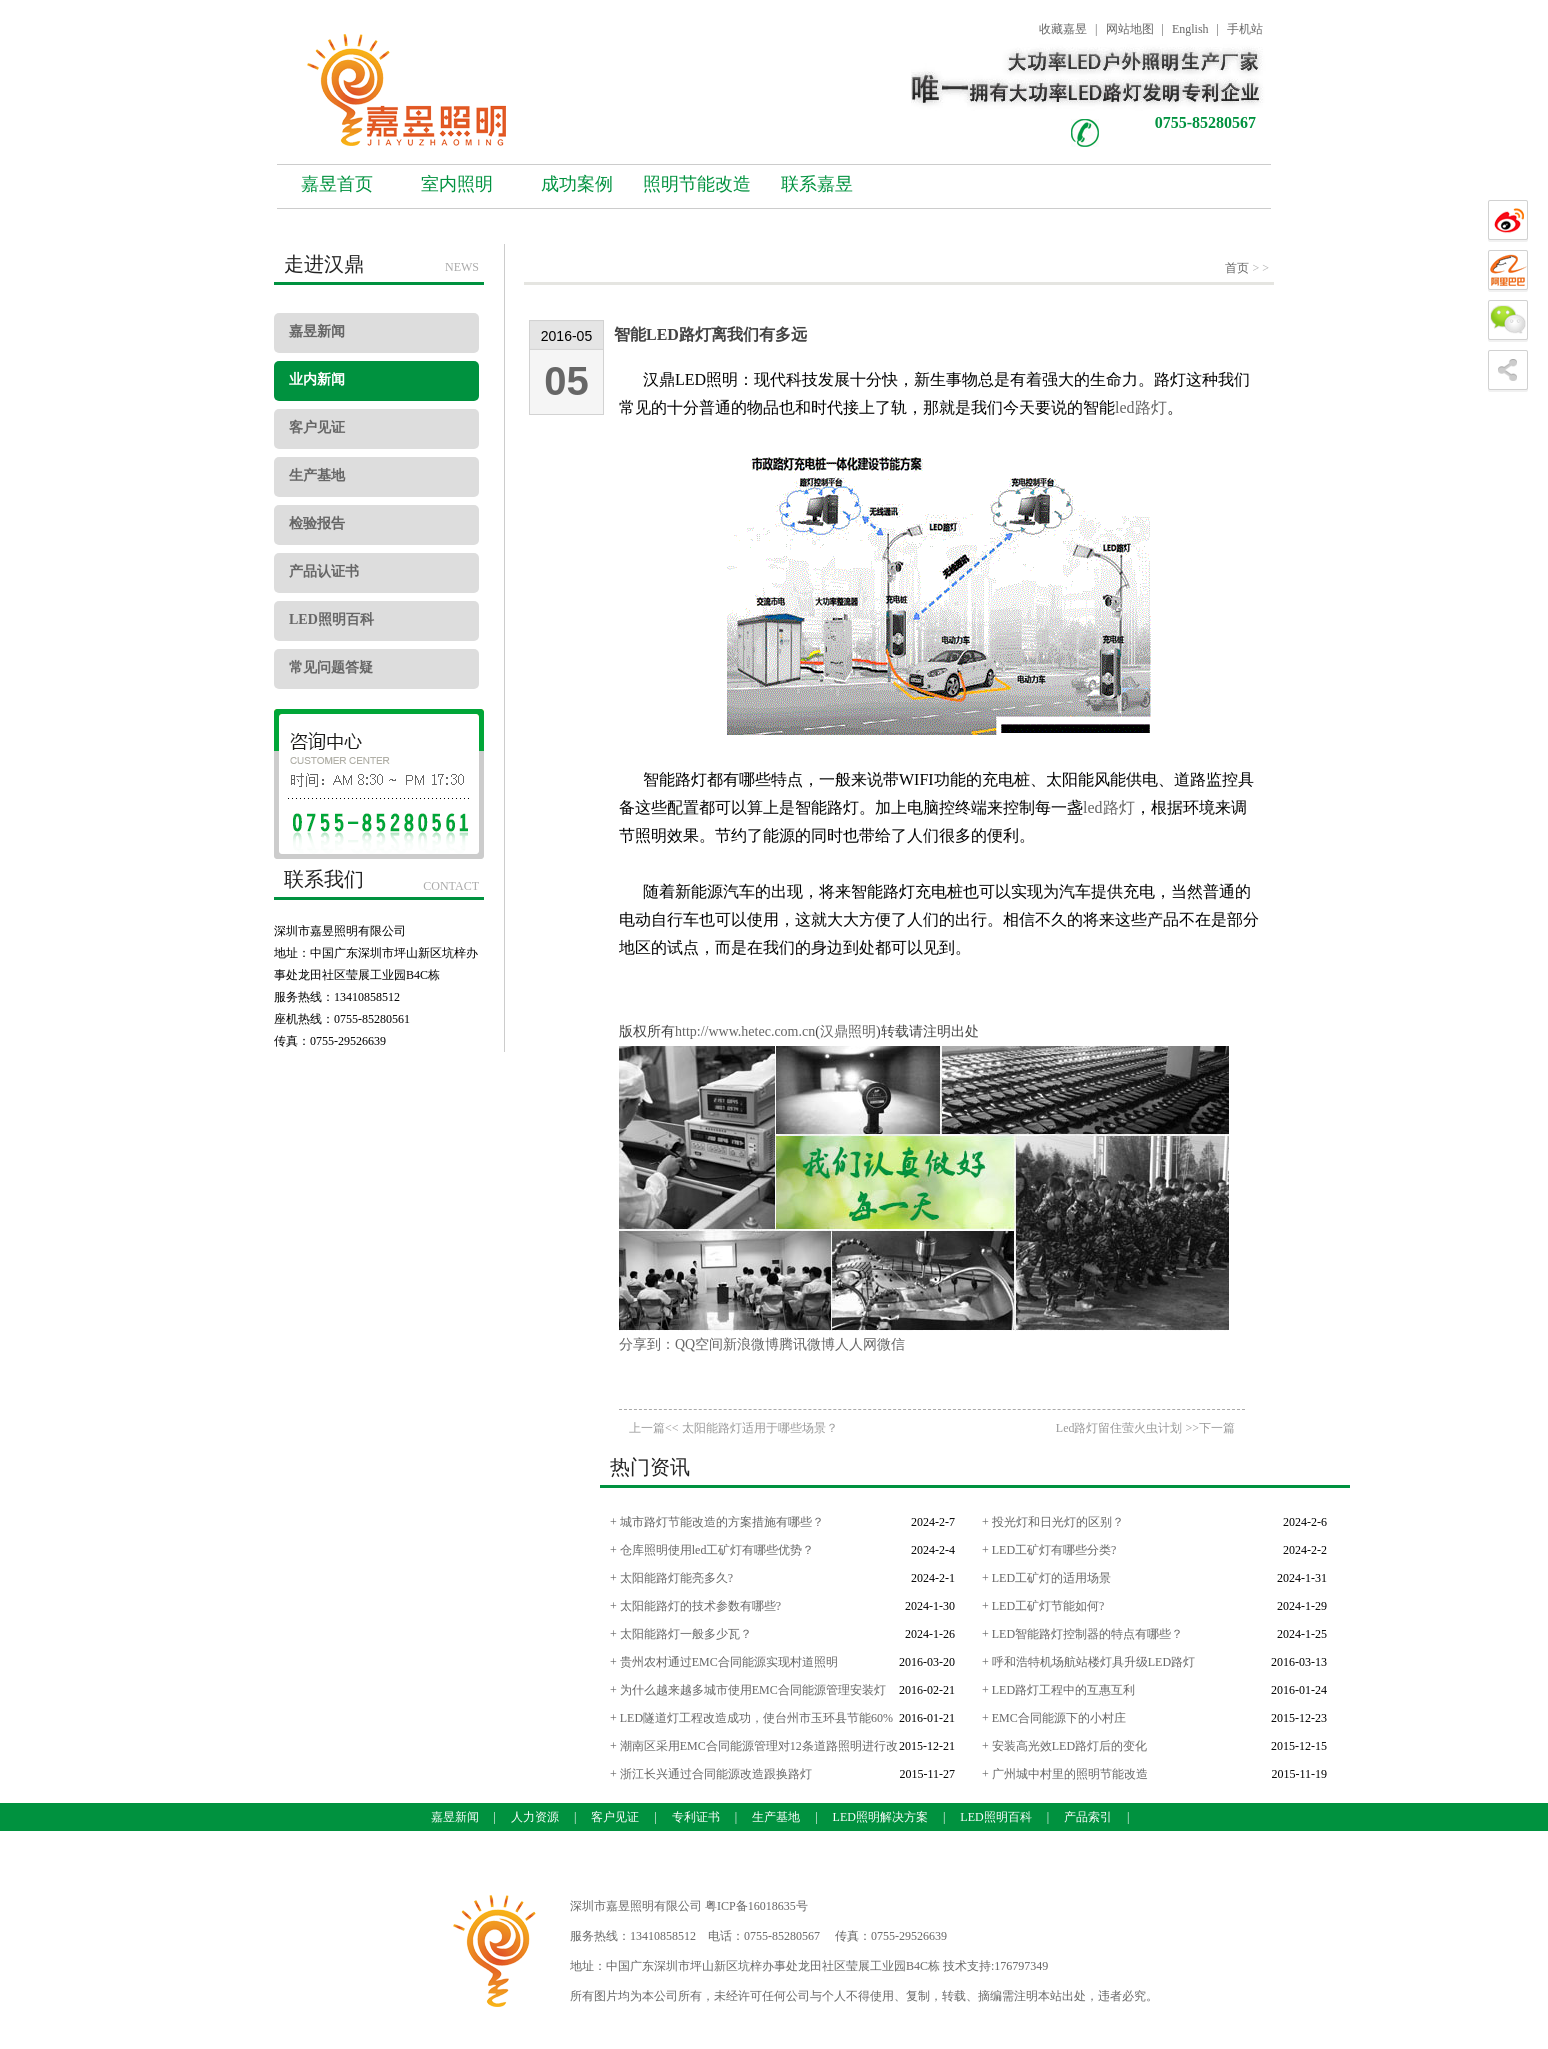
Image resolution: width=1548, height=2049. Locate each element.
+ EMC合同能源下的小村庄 (1054, 1718)
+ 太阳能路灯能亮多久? (671, 1578)
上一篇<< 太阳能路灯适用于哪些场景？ (733, 1428)
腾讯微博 (807, 1344)
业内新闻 (317, 379)
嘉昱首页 (337, 184)
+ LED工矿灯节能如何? (1043, 1606)
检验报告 (317, 523)
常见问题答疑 (331, 667)
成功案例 (577, 184)
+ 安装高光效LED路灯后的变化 (1064, 1746)
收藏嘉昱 (1063, 29)
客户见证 (317, 427)
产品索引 (1088, 1817)
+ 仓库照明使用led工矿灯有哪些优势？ (712, 1550)
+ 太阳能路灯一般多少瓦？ (681, 1634)
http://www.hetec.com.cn (745, 1031)
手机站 (1245, 29)
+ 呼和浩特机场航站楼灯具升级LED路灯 (1088, 1662)
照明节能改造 (697, 184)
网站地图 (1130, 29)
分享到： (647, 1344)
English (1190, 29)
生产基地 (317, 475)
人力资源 (535, 1817)
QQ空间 (699, 1344)
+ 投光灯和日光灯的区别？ (1053, 1522)
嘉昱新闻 (317, 331)
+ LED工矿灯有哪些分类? (1049, 1550)
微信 (891, 1344)
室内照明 (457, 184)
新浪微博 (751, 1344)
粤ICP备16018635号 (756, 1906)
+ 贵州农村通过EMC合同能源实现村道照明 (724, 1662)
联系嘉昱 (817, 184)
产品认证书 (324, 571)
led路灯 (1141, 407)
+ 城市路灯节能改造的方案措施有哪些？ (717, 1522)
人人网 (856, 1344)
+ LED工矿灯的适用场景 (1046, 1578)
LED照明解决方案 (880, 1817)
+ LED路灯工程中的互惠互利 (1058, 1690)
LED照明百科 (331, 619)
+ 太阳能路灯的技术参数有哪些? (695, 1606)
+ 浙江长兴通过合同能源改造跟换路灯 (711, 1774)
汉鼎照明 (848, 1031)
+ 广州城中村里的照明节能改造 (1065, 1774)
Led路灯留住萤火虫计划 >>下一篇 (1145, 1428)
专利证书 (696, 1817)
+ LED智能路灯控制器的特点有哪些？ (1082, 1634)
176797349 (1021, 1966)
